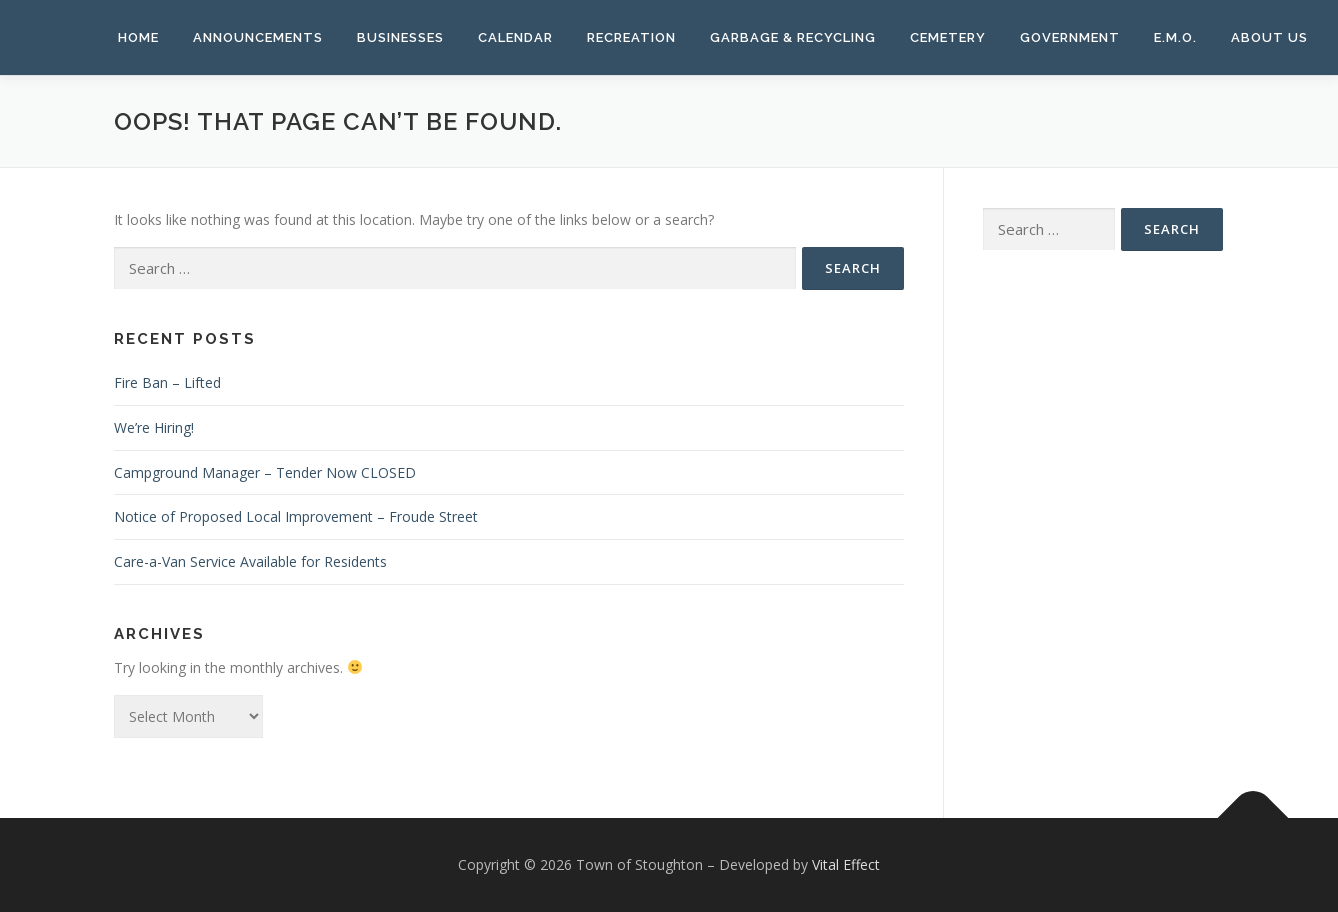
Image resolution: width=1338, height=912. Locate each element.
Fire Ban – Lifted (167, 382)
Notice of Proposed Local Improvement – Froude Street (296, 516)
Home (138, 37)
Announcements (258, 37)
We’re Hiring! (154, 427)
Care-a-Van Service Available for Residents (250, 561)
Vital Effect (846, 864)
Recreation (631, 37)
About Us (1269, 37)
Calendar (515, 37)
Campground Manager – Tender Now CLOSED (265, 472)
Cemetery (948, 37)
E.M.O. (1175, 37)
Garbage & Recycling (793, 37)
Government (1070, 37)
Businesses (400, 37)
